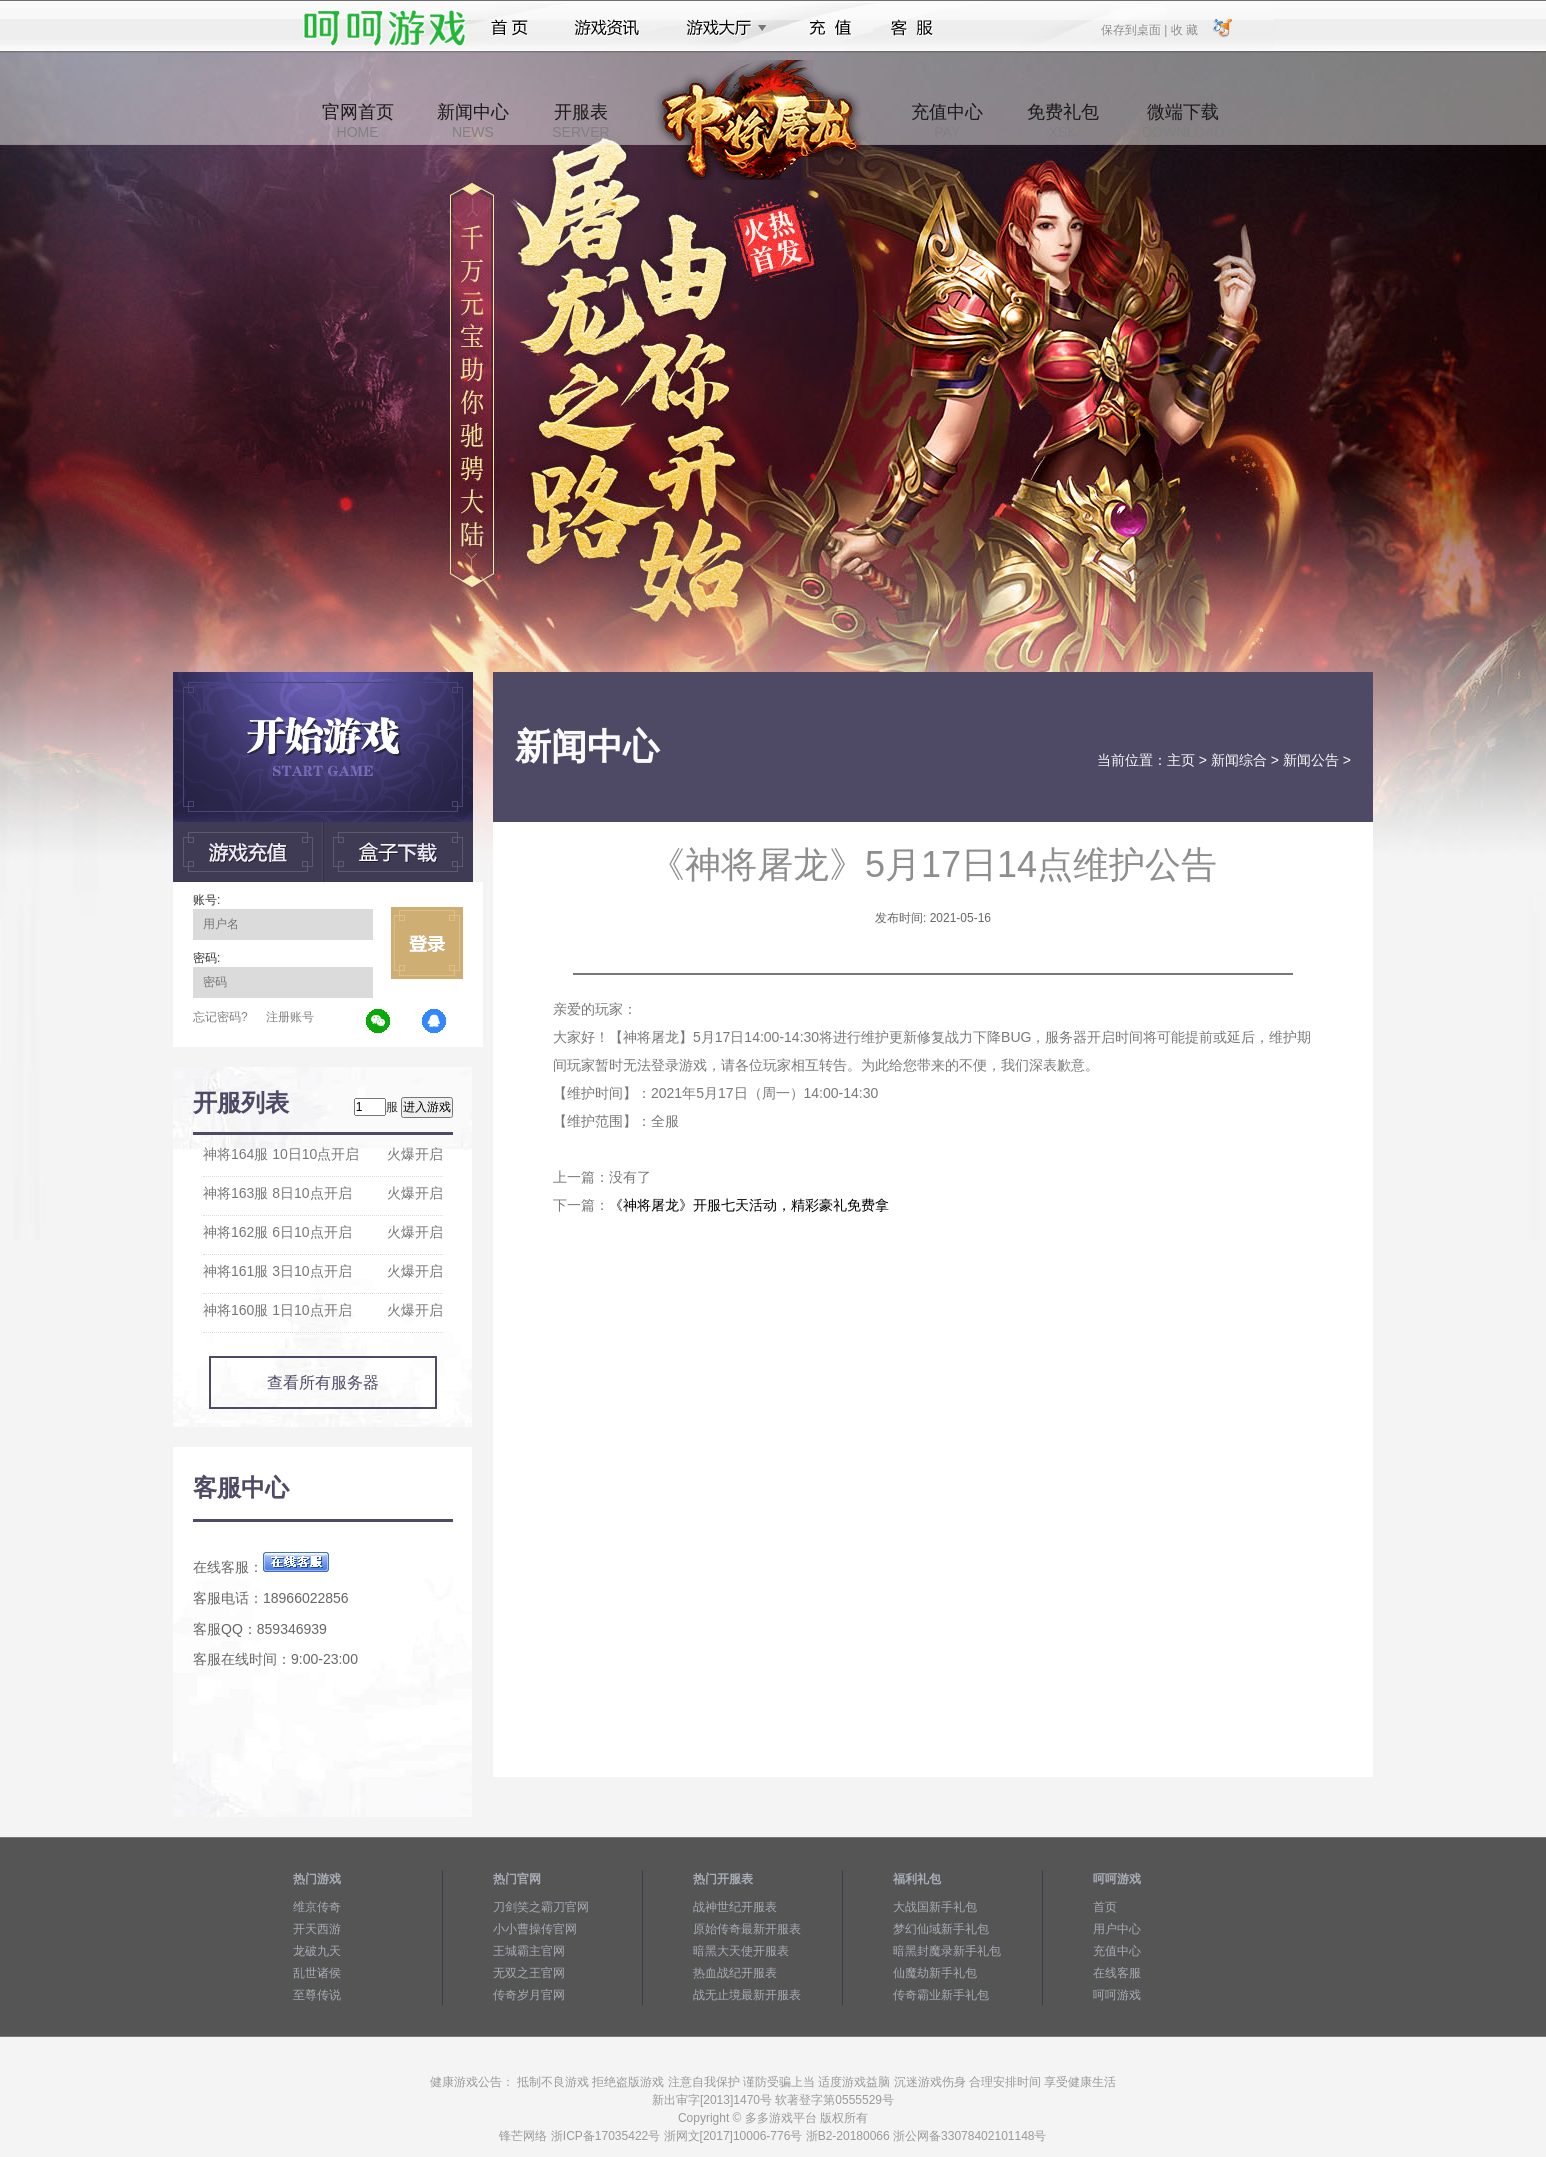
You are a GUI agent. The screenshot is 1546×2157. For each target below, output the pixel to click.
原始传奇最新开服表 (747, 1929)
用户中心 (1117, 1929)
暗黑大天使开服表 (741, 1951)
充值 (829, 28)
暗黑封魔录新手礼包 (947, 1951)
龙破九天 (317, 1951)
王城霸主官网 (529, 1951)
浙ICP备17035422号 (605, 2136)
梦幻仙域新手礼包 (941, 1929)
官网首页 (358, 121)
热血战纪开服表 (735, 1973)
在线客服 (1117, 1973)
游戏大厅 (721, 28)
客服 (912, 28)
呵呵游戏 (1117, 1995)
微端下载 (1183, 121)
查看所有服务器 (323, 1382)
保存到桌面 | (1135, 29)
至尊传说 (317, 1995)
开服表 (580, 121)
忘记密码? (220, 1017)
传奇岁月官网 (529, 1995)
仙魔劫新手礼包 (935, 1973)
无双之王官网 (529, 1973)
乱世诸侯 (317, 1973)
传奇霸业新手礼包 (941, 1995)
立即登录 (427, 943)
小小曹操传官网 (535, 1929)
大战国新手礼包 (935, 1907)
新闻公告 (1311, 760)
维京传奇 (317, 1907)
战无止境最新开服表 (747, 1995)
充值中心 (947, 121)
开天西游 (317, 1929)
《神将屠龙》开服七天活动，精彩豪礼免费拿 (749, 1205)
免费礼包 (1063, 121)
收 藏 (1183, 29)
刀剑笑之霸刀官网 (541, 1907)
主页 (1181, 760)
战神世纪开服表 (735, 1907)
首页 (509, 28)
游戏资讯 (607, 28)
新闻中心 (473, 121)
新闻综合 (1239, 760)
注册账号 (290, 1017)
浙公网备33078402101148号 (969, 2136)
